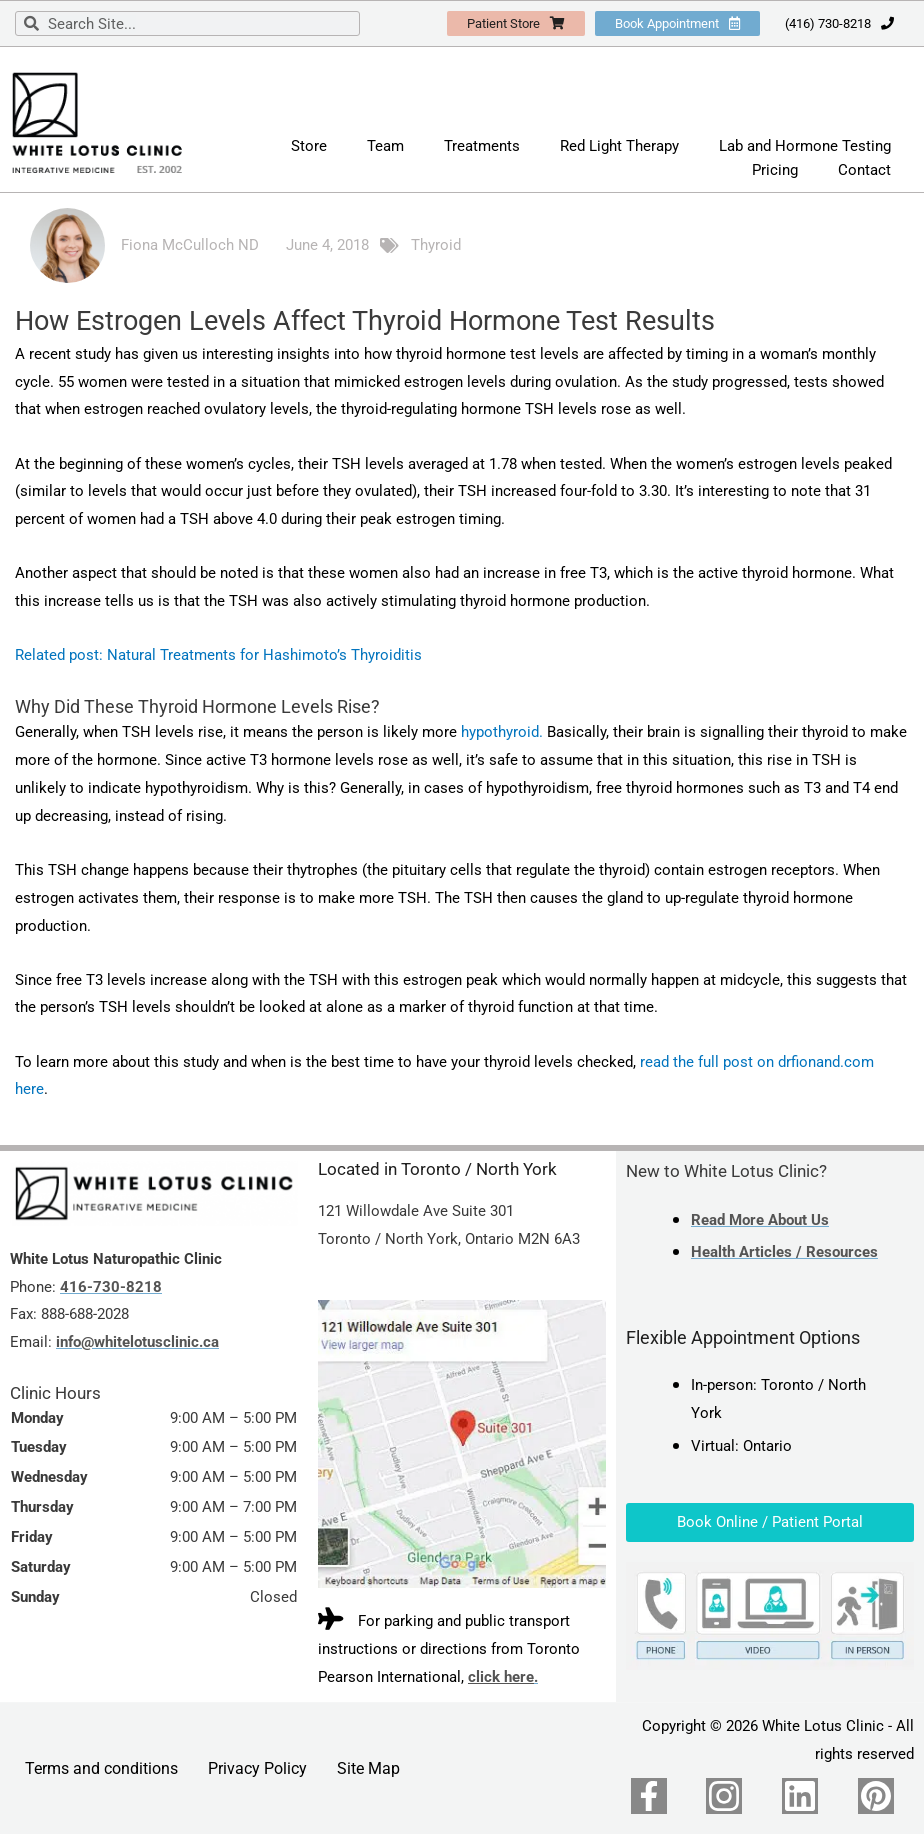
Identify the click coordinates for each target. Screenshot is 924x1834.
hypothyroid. (502, 732)
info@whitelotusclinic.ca (137, 1342)
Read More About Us (760, 1220)
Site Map (368, 1768)
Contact (864, 170)
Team (385, 146)
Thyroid (436, 245)
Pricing (775, 170)
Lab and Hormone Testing (805, 146)
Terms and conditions (101, 1768)
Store (309, 146)
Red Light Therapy (619, 146)
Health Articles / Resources (784, 1252)
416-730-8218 (111, 1287)
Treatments (482, 146)
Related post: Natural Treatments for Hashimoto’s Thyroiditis (218, 655)
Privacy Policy (257, 1768)
